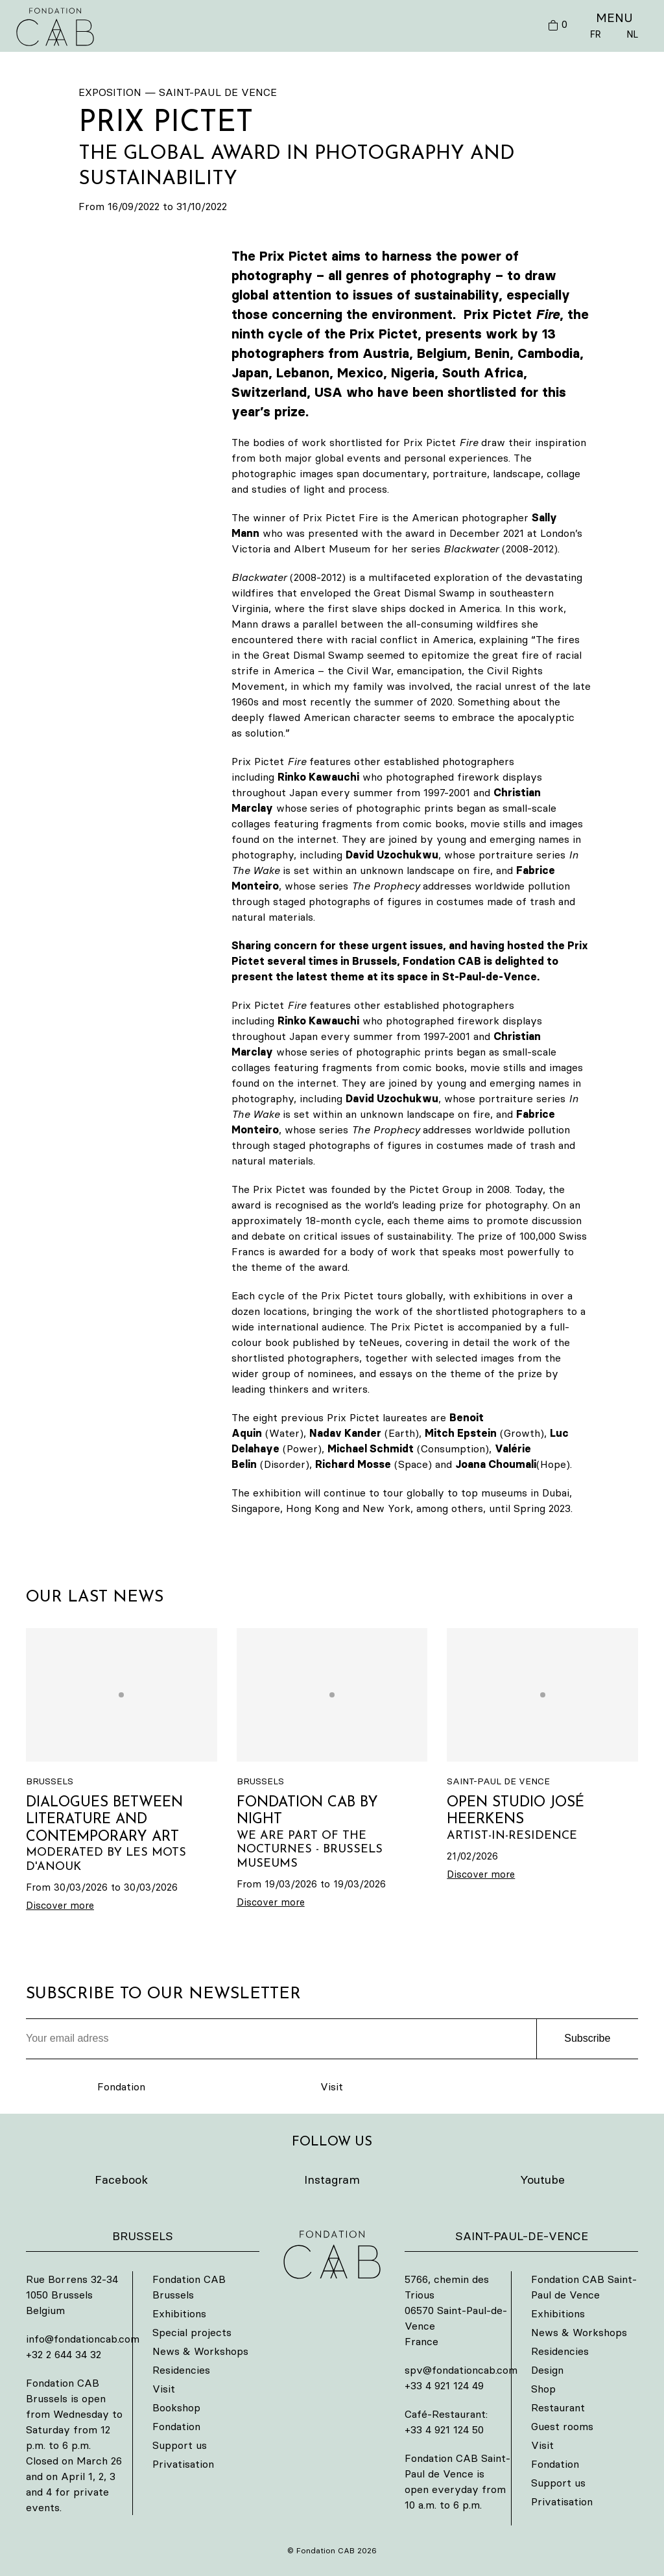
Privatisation (183, 2463)
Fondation (121, 2086)
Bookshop (176, 2407)
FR (595, 34)
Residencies (181, 2369)
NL (632, 34)
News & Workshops (200, 2351)
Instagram (332, 2179)
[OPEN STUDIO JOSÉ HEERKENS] (542, 1755)
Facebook (121, 2179)
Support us (179, 2445)
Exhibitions (179, 2313)
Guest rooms (562, 2426)
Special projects (191, 2332)
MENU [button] (614, 17)
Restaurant (558, 2407)
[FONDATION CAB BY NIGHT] (332, 1769)
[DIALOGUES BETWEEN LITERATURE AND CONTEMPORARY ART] (121, 1770)
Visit (331, 2086)
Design (547, 2369)
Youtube (542, 2179)
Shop (543, 2388)
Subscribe (587, 2038)
